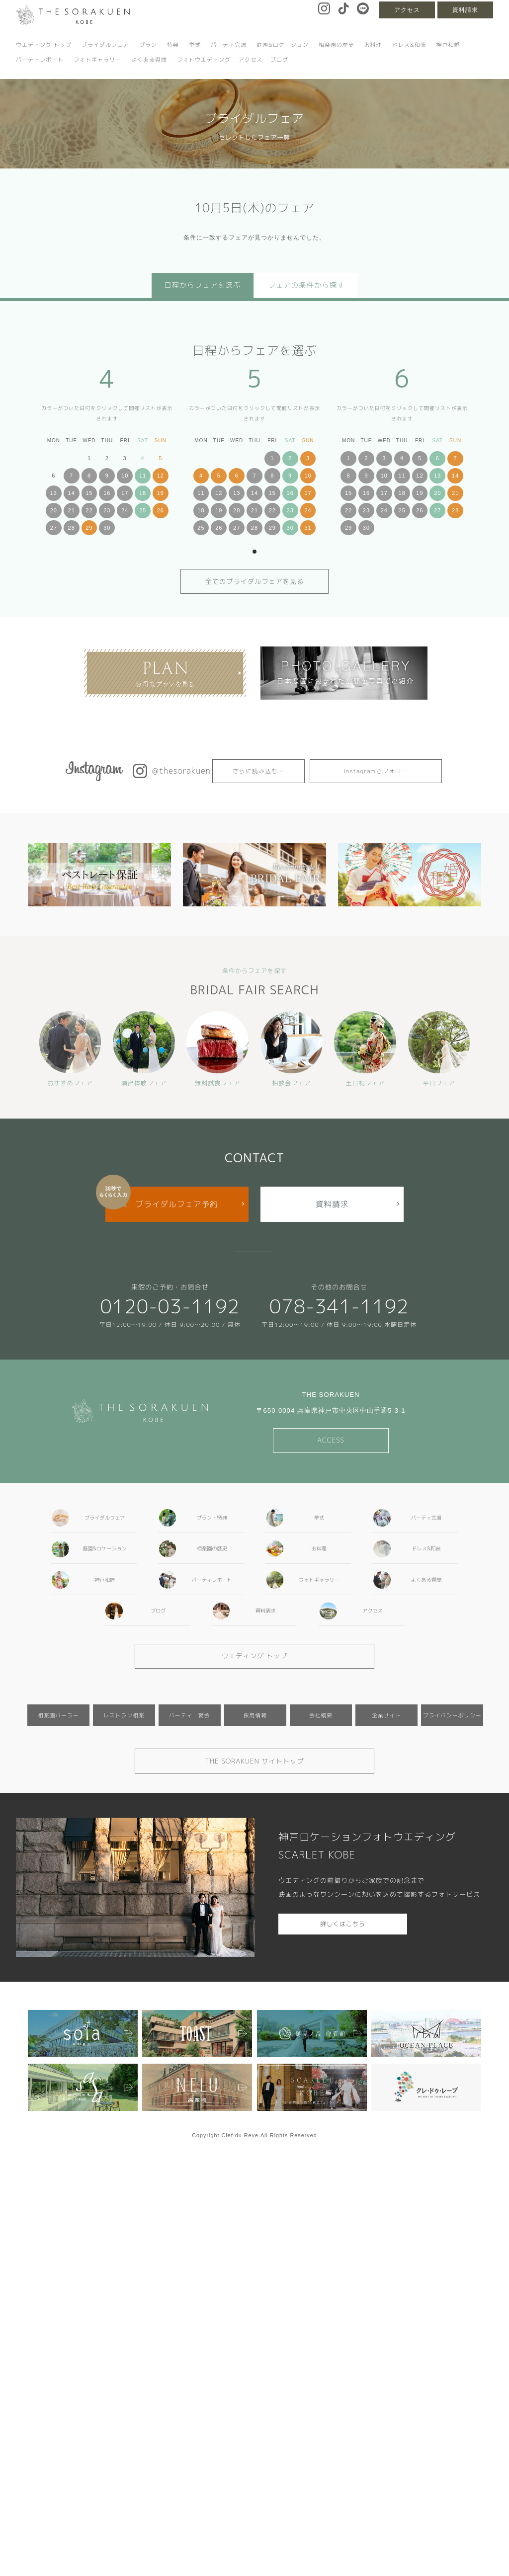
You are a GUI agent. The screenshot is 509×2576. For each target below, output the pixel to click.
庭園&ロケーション (282, 45)
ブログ (279, 60)
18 (142, 493)
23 (106, 510)
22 (88, 510)
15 (88, 493)
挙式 (195, 45)
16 (106, 493)
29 (88, 528)
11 (142, 476)
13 (53, 493)
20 (53, 510)
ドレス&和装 (409, 45)
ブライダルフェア (105, 45)
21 (71, 510)
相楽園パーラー (58, 1715)
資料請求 (465, 9)
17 (124, 493)
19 (160, 493)
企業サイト (386, 1715)
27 (53, 528)
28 (71, 528)
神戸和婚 (448, 45)
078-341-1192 (339, 1306)
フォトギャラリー (97, 60)
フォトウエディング (204, 60)
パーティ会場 (229, 45)
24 (124, 510)
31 (307, 528)
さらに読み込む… (258, 771)
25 (142, 510)
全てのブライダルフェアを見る (254, 581)
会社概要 (321, 1715)
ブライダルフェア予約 (177, 1204)
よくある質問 (149, 60)
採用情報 (255, 1715)
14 (71, 493)
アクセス (407, 9)
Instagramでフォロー (375, 771)
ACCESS (330, 1440)
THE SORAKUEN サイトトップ (254, 1761)
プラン (148, 45)
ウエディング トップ (44, 45)
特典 (173, 45)
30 (106, 528)
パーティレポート (40, 60)
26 (160, 510)
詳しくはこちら (342, 1924)
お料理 (373, 45)
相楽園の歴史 (336, 45)
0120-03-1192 (170, 1306)
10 (124, 476)
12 (160, 476)
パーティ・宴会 (189, 1715)
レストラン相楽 (124, 1715)
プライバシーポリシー (452, 1715)
